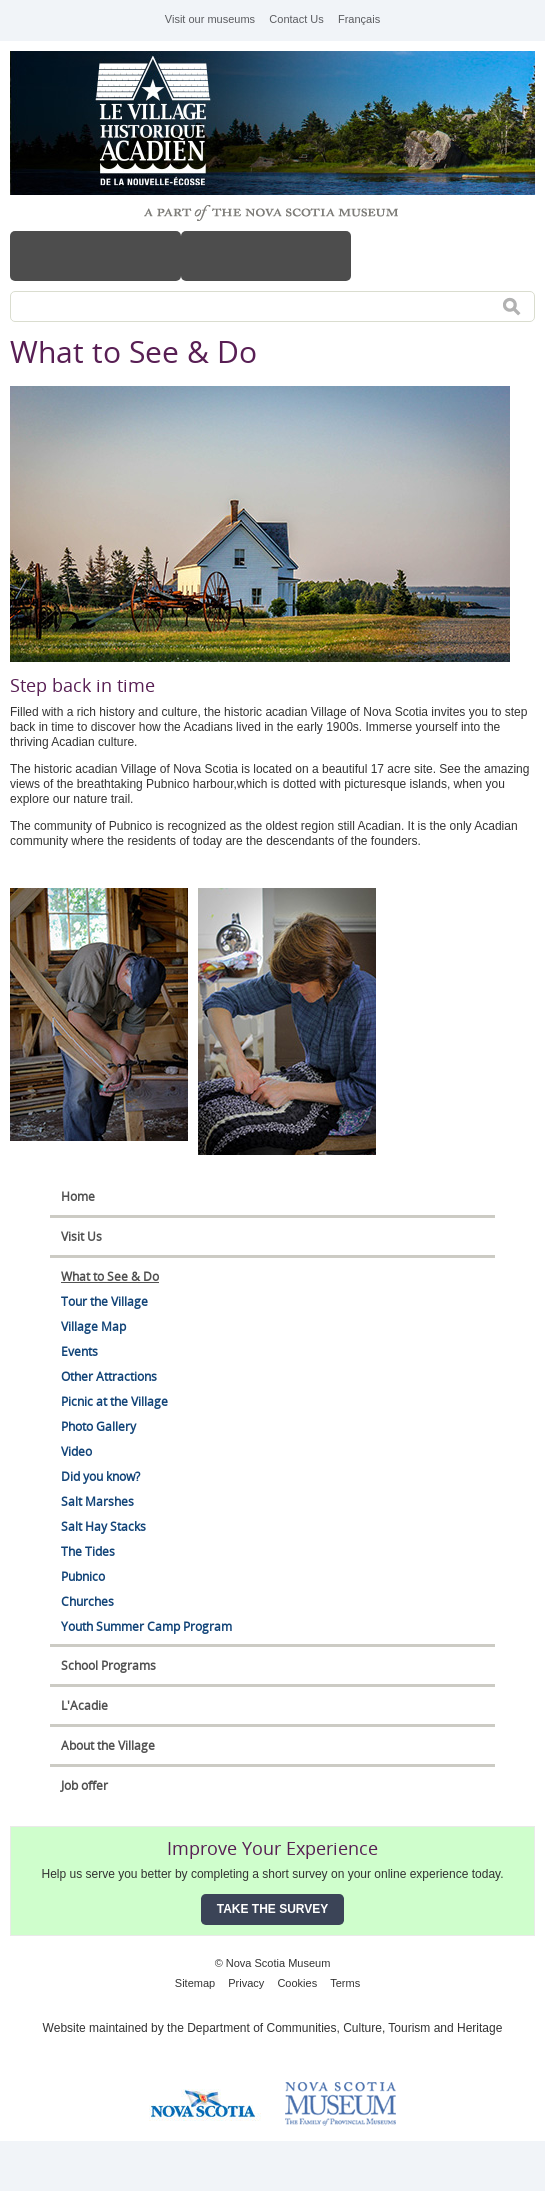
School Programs (108, 1665)
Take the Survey (273, 1909)
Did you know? (100, 1476)
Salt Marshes (97, 1501)
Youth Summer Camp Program (146, 1626)
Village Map (93, 1326)
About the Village (108, 1745)
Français (359, 19)
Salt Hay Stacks (103, 1526)
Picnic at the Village (114, 1401)
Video (76, 1451)
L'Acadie (84, 1705)
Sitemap (195, 1983)
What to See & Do (110, 1276)
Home (78, 1196)
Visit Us (81, 1236)
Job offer (84, 1785)
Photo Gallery (98, 1426)
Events (79, 1351)
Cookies (297, 1983)
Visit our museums (210, 19)
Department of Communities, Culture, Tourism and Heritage (344, 2028)
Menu (95, 256)
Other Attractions (109, 1376)
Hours (266, 256)
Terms (345, 1983)
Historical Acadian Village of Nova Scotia (160, 123)
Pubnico (83, 1576)
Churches (87, 1601)
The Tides (88, 1551)
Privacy (246, 1983)
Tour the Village (104, 1301)
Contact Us (296, 19)
